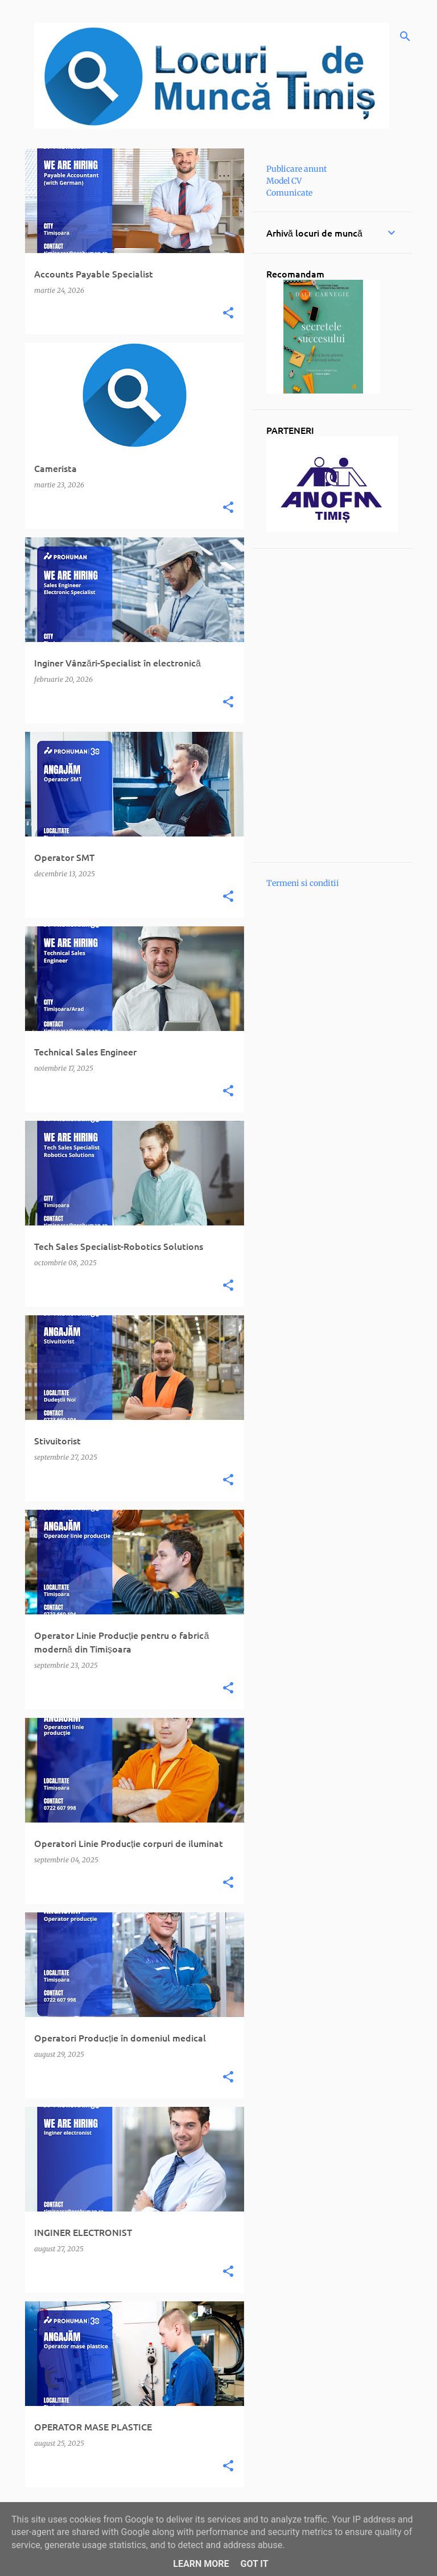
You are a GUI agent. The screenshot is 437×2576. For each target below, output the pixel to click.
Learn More (201, 2563)
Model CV (284, 181)
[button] (228, 313)
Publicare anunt (296, 169)
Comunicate (289, 193)
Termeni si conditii (302, 883)
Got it (254, 2563)
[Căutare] (405, 36)
